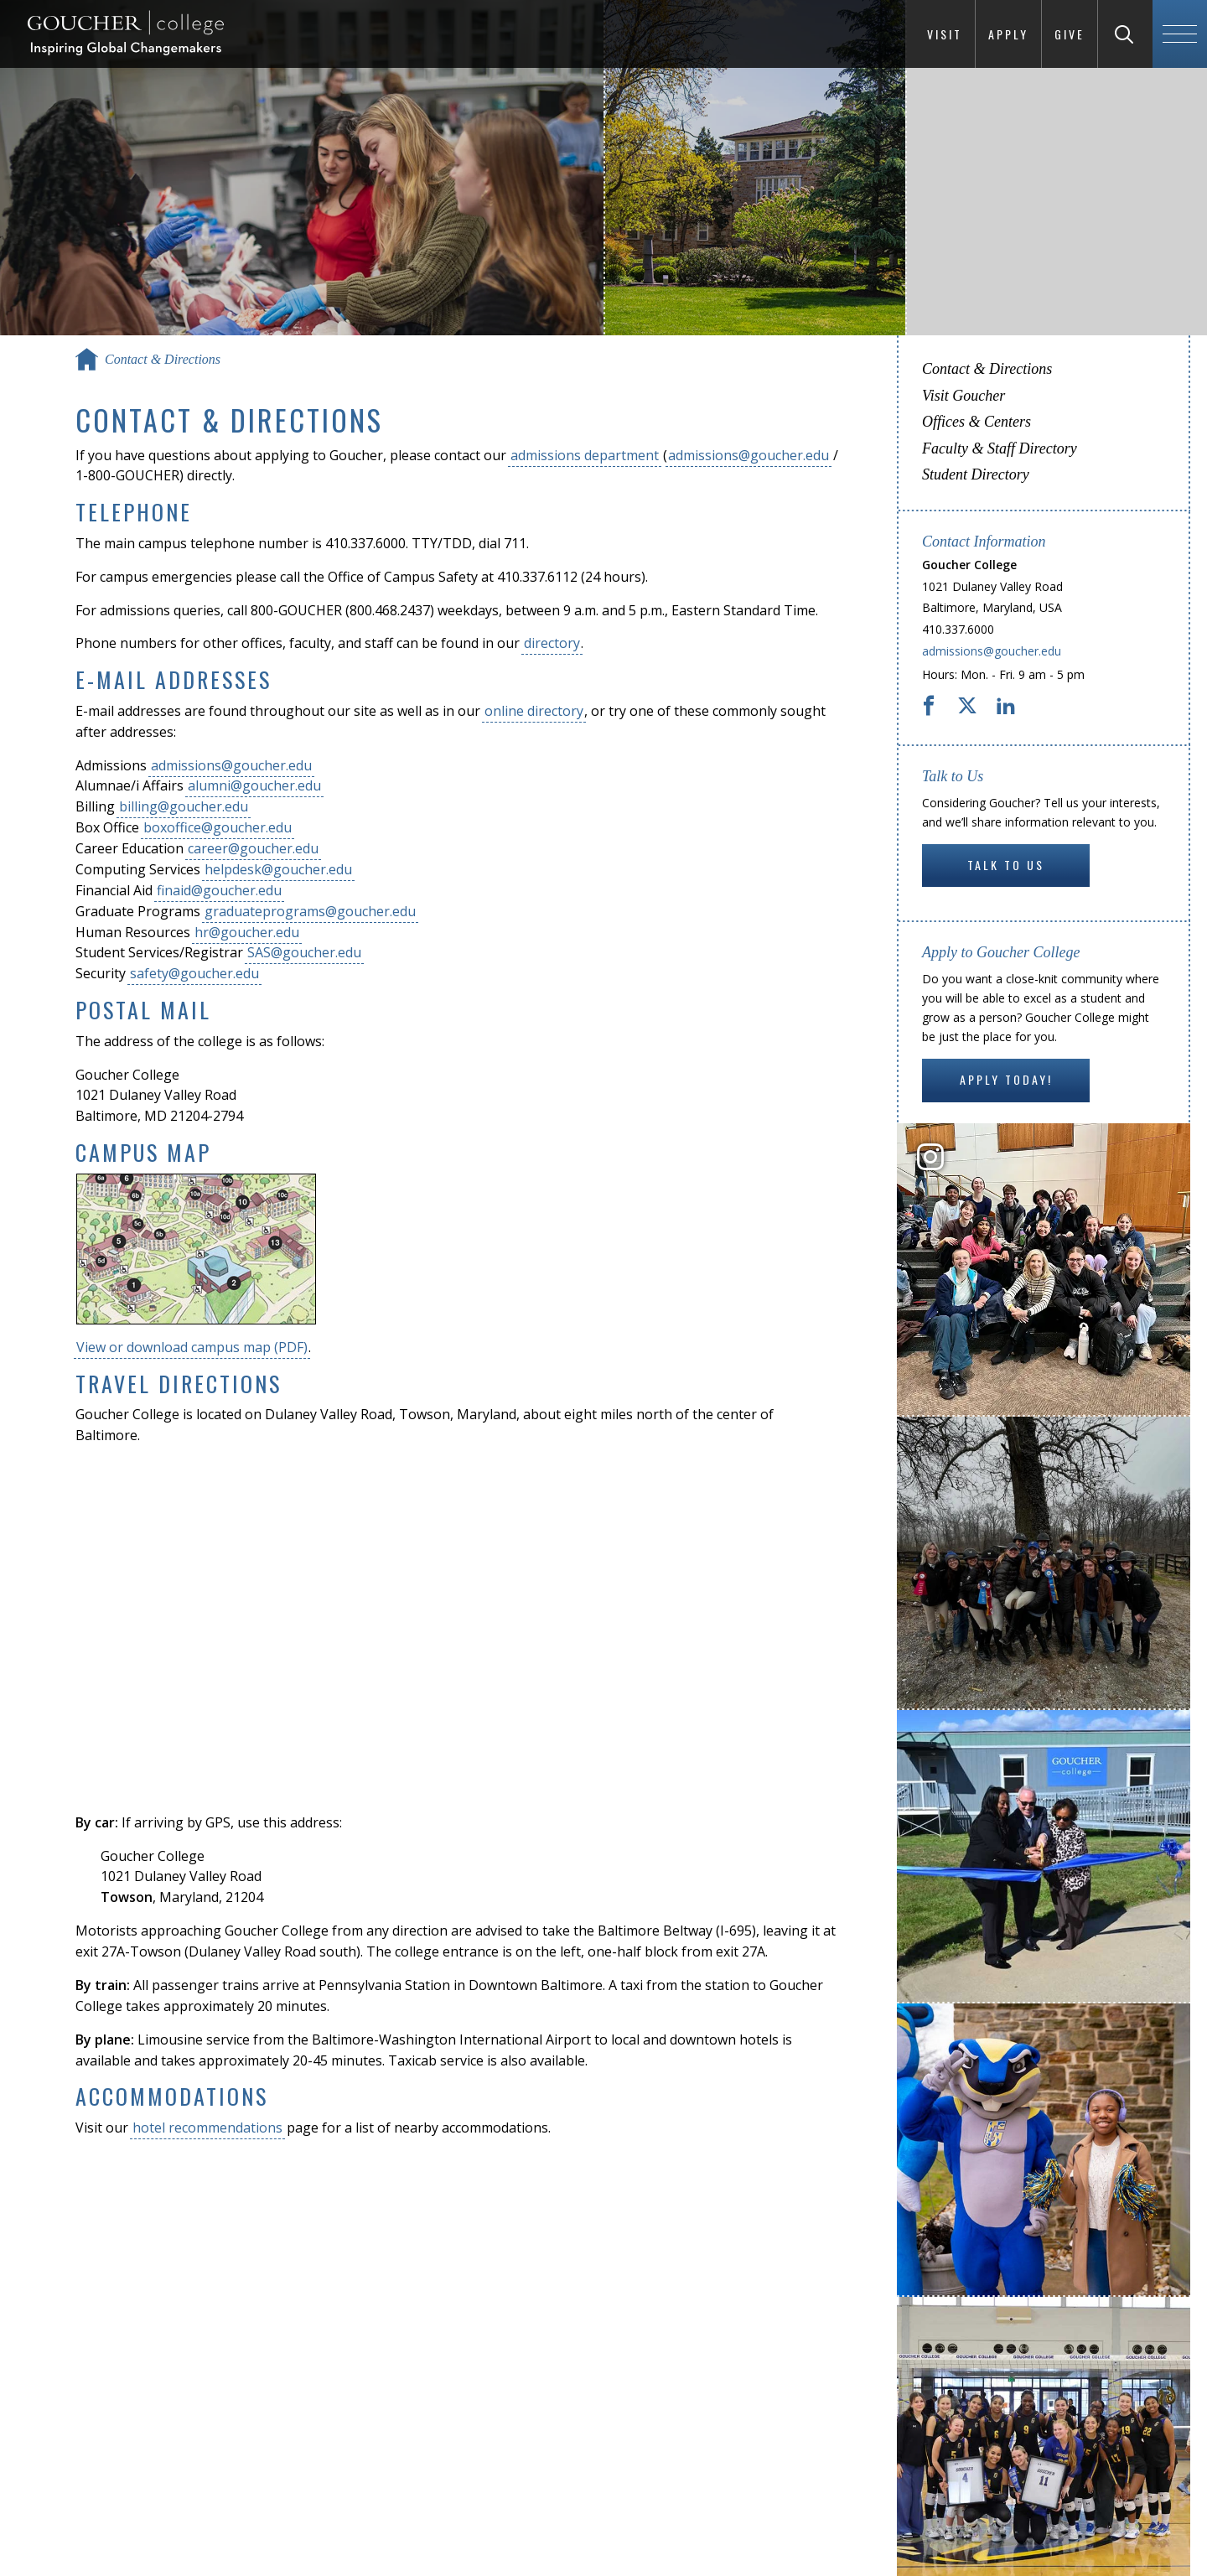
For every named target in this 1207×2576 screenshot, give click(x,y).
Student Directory (975, 474)
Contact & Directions (987, 368)
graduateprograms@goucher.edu (310, 911)
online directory (533, 711)
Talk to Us (1005, 864)
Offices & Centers (976, 421)
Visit (944, 34)
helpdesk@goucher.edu (278, 869)
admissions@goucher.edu (748, 455)
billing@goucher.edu (183, 806)
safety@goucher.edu (194, 973)
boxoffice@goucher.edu (217, 827)
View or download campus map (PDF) (192, 1347)
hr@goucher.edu (246, 932)
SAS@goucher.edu (304, 952)
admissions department (584, 455)
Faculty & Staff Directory (999, 448)
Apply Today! (1006, 1079)
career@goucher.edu (253, 848)
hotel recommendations (207, 2127)
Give (1069, 34)
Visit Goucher (963, 395)
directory (552, 643)
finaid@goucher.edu (219, 890)
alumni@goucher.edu (254, 785)
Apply (1008, 34)
